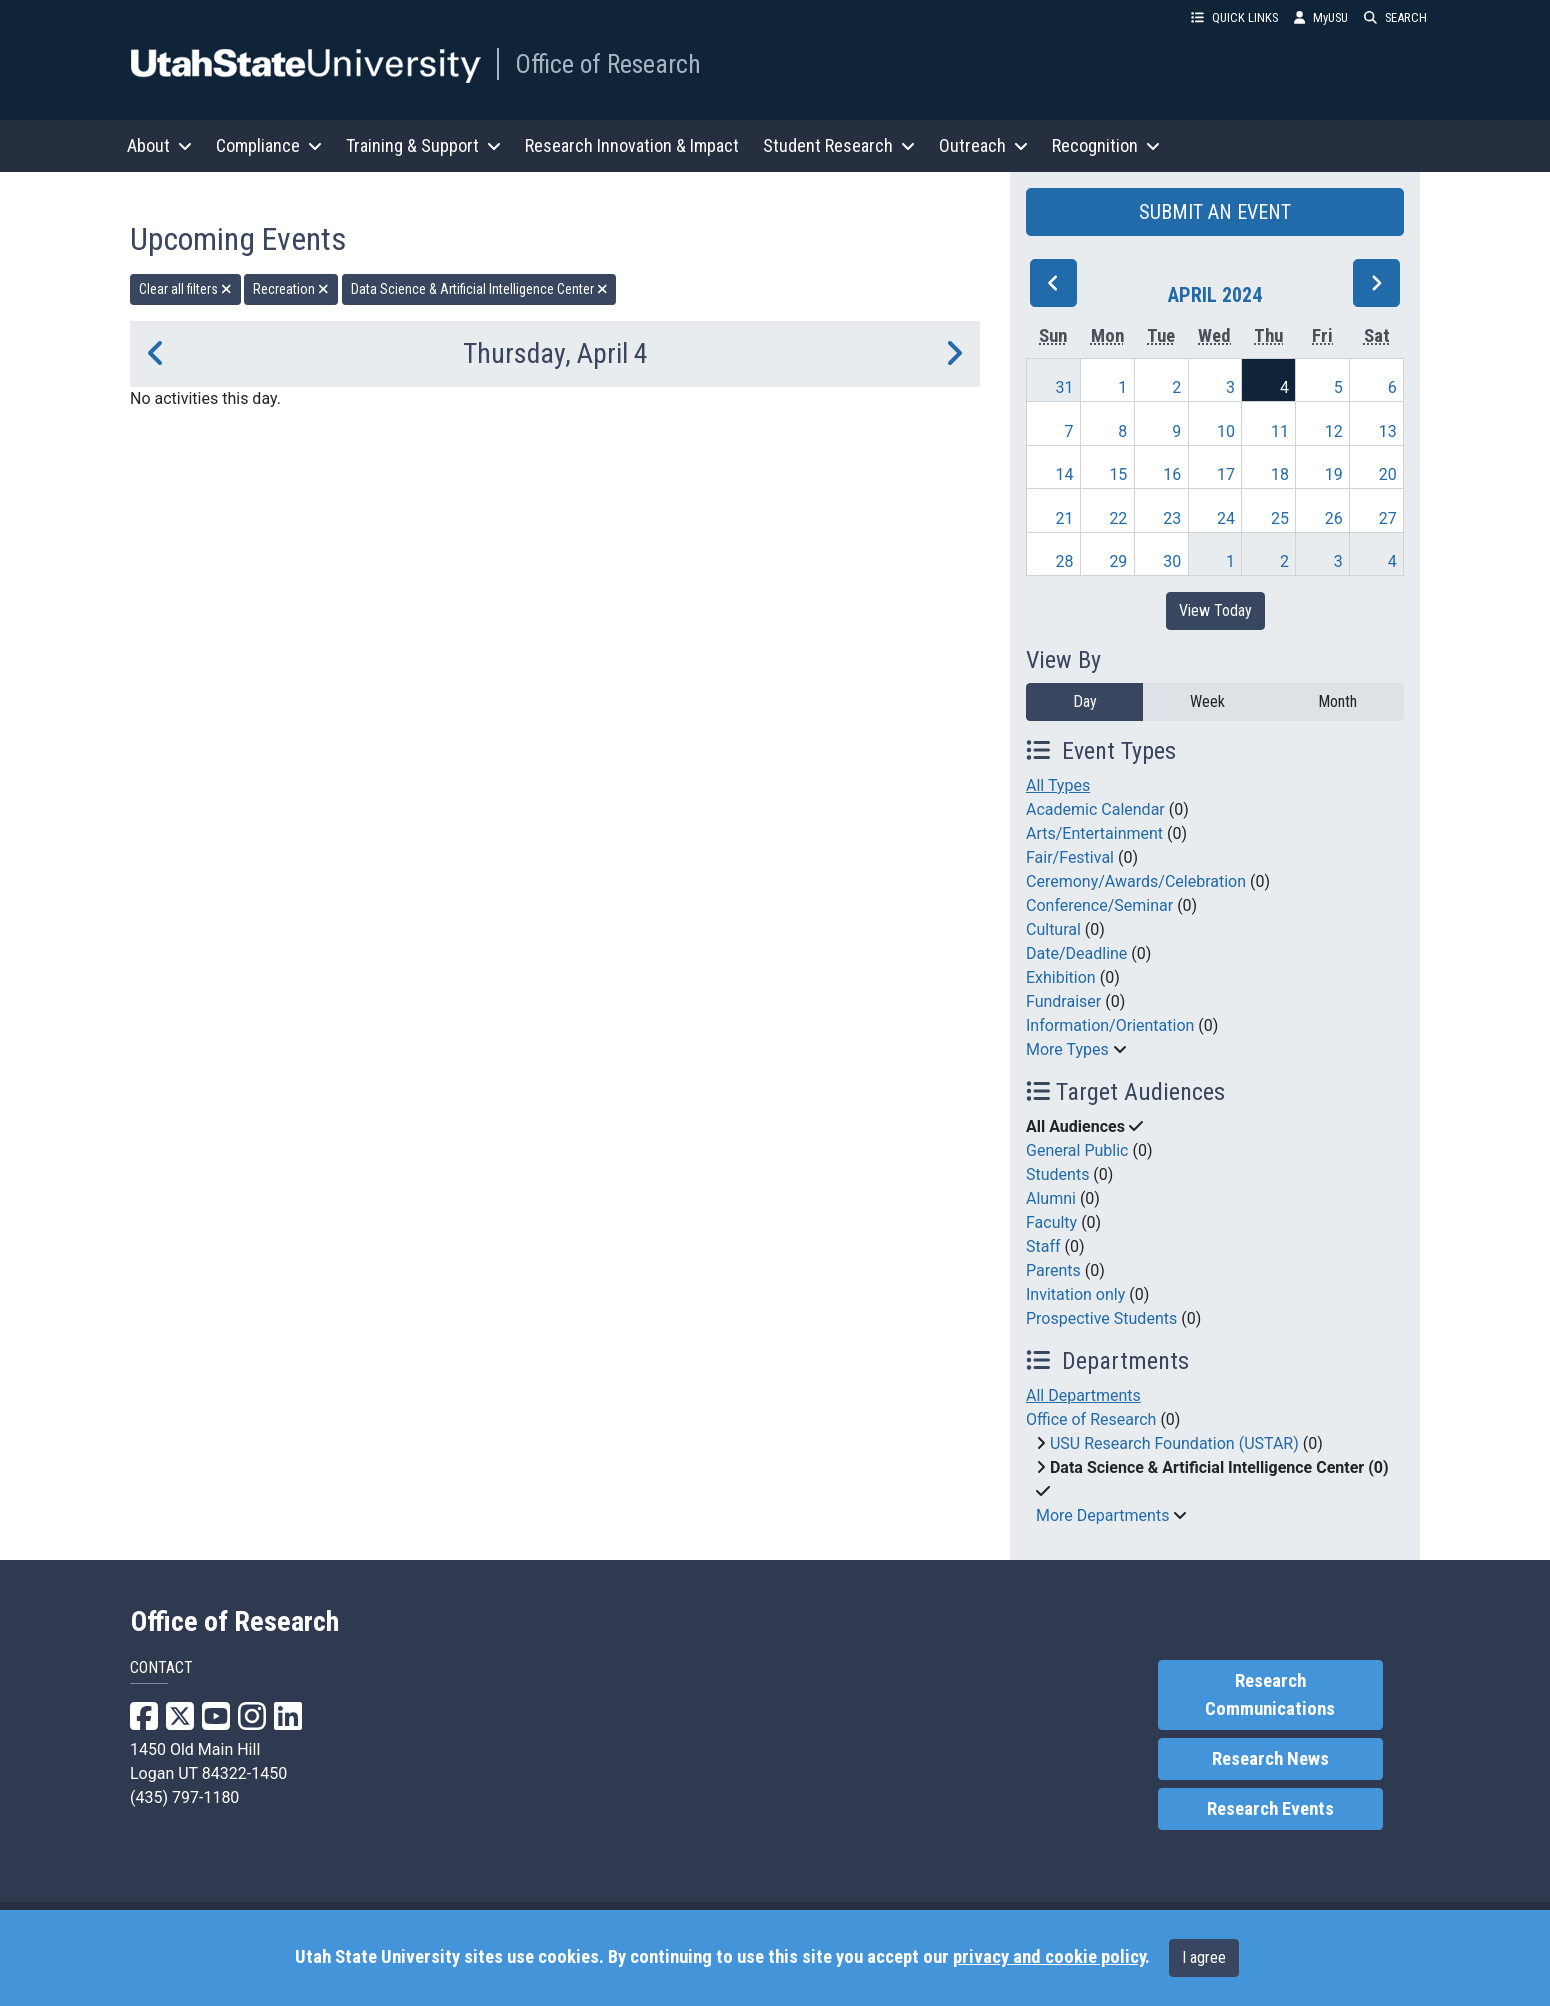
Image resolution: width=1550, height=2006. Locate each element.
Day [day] (1085, 701)
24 (1226, 518)
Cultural (1053, 929)
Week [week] (1207, 701)
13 (1388, 431)
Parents (1053, 1270)
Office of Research (608, 64)
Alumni (1051, 1198)
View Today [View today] (1215, 610)
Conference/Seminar (1099, 905)
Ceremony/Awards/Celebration (1136, 881)
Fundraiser (1063, 1001)
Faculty (1051, 1222)
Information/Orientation (1110, 1025)
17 (1226, 474)
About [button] (159, 145)
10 (1226, 431)
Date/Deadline (1076, 953)
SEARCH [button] (1395, 17)
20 (1388, 474)
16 (1172, 474)
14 (1065, 474)
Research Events (1270, 1809)
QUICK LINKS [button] (1234, 17)
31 (1065, 387)
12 (1334, 431)
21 (1065, 518)
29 (1118, 561)
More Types (1067, 1049)
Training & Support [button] (423, 145)
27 (1388, 518)
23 (1172, 518)
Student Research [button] (839, 145)
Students (1057, 1174)
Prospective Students (1101, 1318)
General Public (1077, 1150)
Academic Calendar (1095, 809)
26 (1334, 518)
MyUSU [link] (1321, 17)
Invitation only (1075, 1294)
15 (1118, 474)
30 (1172, 561)
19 (1334, 474)
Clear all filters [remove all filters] (185, 289)
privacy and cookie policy (1049, 1957)
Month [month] (1337, 701)
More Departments (1102, 1515)
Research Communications (1270, 1695)
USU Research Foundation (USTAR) (1174, 1443)
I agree (1204, 1957)
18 (1280, 474)
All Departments (1083, 1395)
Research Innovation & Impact (632, 145)
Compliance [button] (269, 145)
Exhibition (1061, 977)
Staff (1043, 1246)
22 (1118, 518)
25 (1280, 518)
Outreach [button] (983, 145)
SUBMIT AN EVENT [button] (1215, 212)
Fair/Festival (1070, 857)
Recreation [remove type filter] (291, 289)
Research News (1270, 1759)
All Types (1058, 785)
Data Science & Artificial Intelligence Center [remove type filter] (479, 289)
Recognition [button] (1106, 145)
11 (1280, 431)
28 (1065, 561)
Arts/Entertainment (1094, 833)
